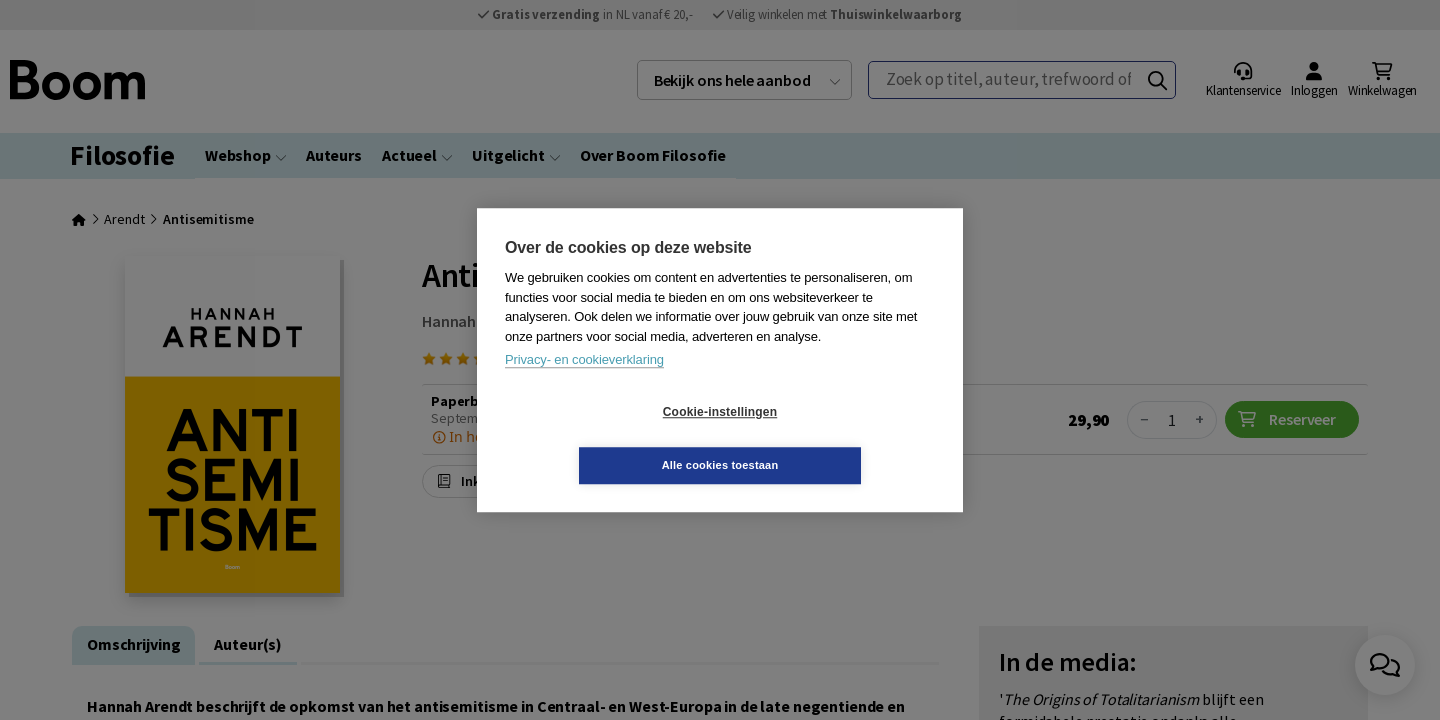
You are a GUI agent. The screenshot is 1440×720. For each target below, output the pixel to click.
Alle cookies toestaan (839, 438)
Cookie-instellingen (601, 439)
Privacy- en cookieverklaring (584, 386)
